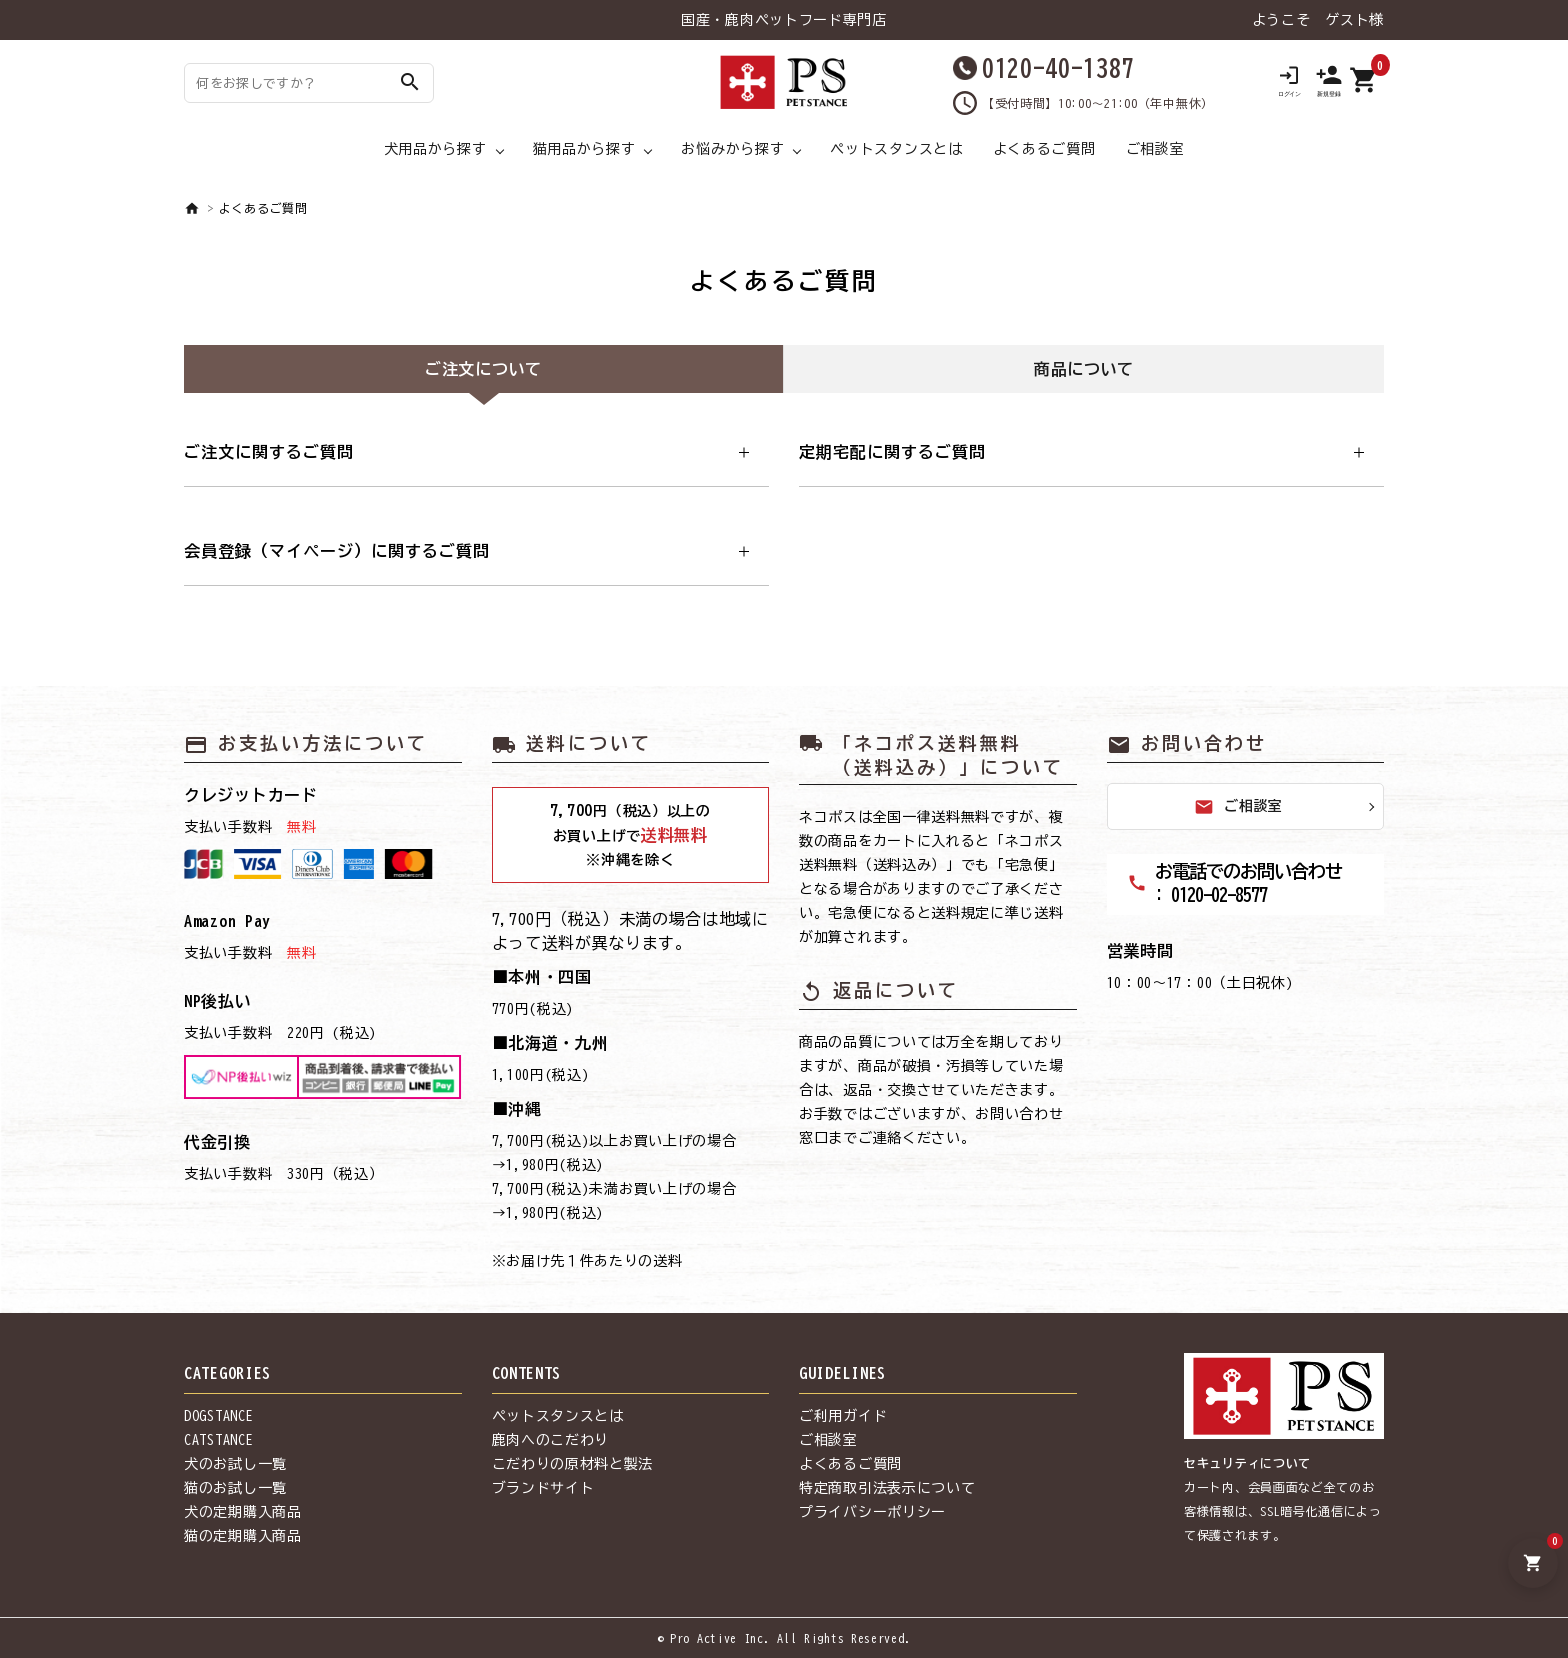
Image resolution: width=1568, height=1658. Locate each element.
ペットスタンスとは (896, 149)
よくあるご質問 (1044, 149)
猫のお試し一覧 (235, 1488)
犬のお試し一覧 (235, 1464)
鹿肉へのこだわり (551, 1440)
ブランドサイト (543, 1488)
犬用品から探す (435, 149)
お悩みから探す (732, 149)
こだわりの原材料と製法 (573, 1464)
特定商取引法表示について (887, 1488)
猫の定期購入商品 (243, 1536)
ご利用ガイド (843, 1416)
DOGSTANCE (218, 1416)
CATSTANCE (218, 1440)
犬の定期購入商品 (243, 1512)
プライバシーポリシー (872, 1512)
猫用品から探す (584, 149)
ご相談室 (1155, 149)
